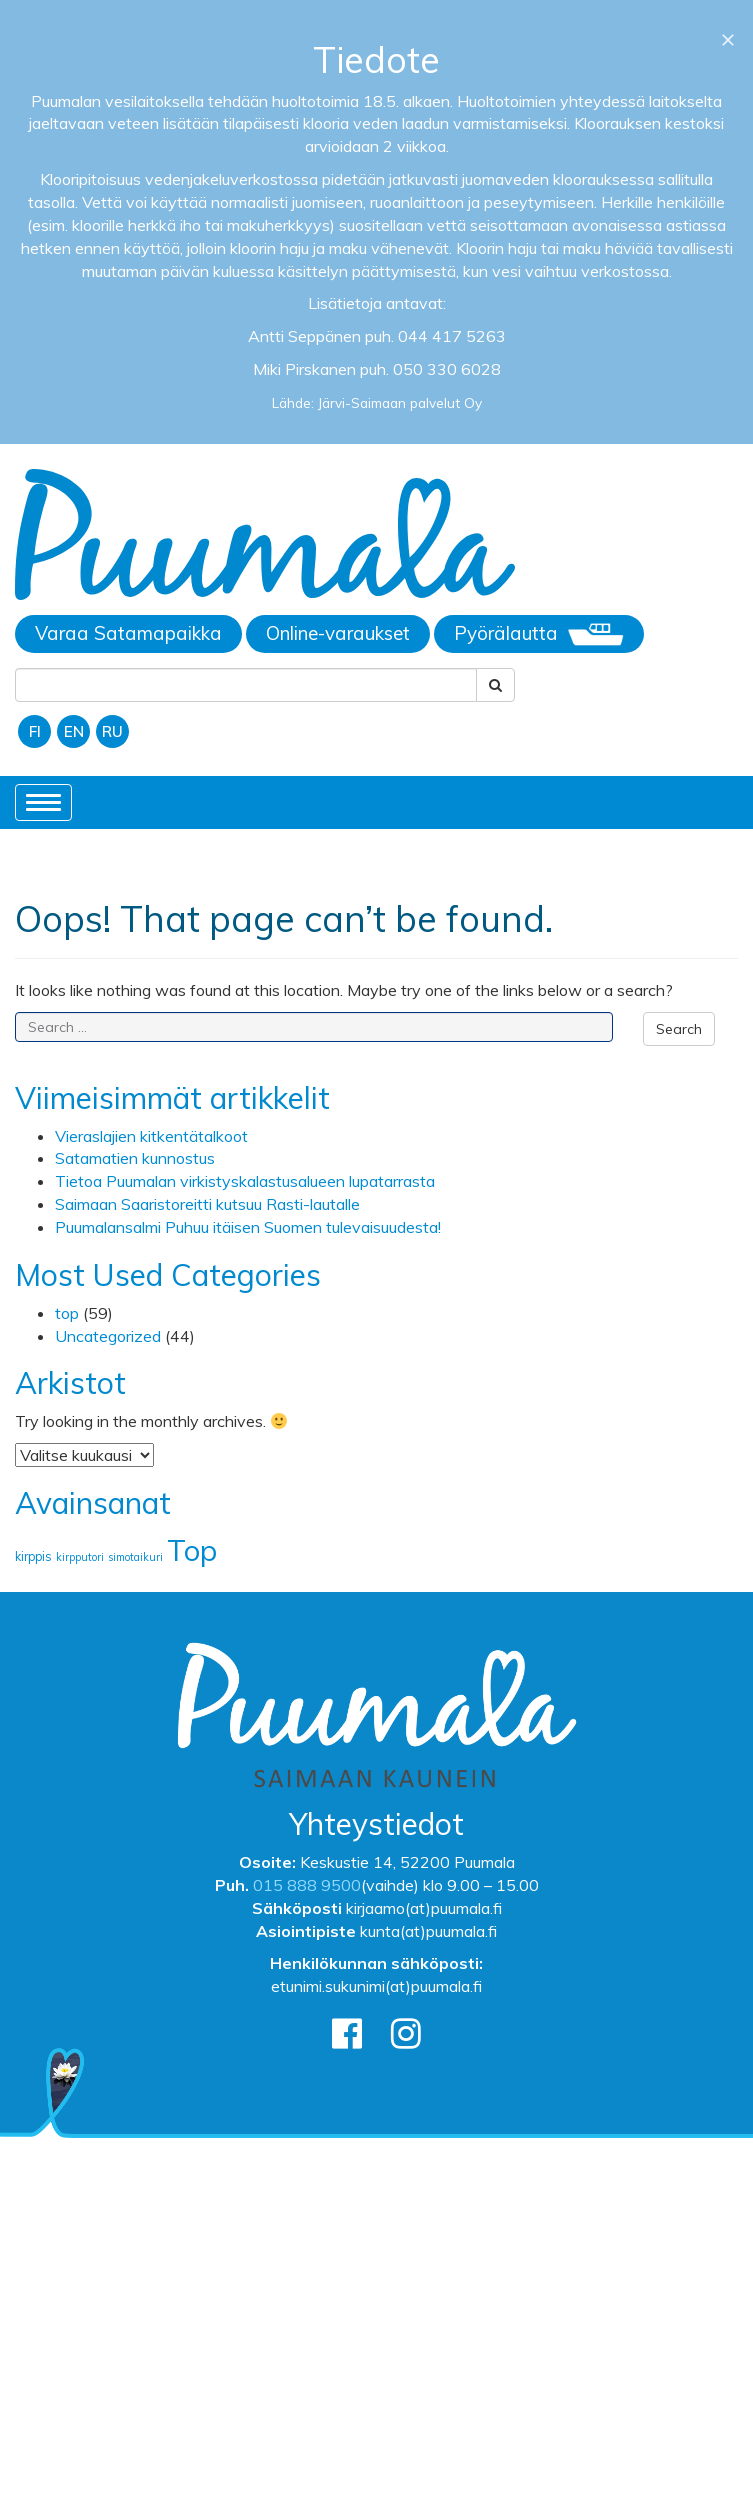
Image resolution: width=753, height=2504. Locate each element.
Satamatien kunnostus (135, 1158)
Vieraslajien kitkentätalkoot (151, 1136)
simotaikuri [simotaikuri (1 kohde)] (135, 1557)
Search (679, 1029)
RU (112, 731)
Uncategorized (108, 1336)
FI (35, 731)
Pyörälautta (539, 634)
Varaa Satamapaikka (128, 633)
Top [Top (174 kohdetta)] (192, 1550)
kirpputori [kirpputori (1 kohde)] (80, 1557)
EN (74, 731)
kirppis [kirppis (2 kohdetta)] (33, 1556)
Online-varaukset (338, 633)
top (67, 1313)
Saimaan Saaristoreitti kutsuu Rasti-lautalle (207, 1204)
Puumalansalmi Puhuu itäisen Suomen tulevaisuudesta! (248, 1227)
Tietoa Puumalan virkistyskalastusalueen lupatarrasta (245, 1181)
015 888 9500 (307, 1885)
